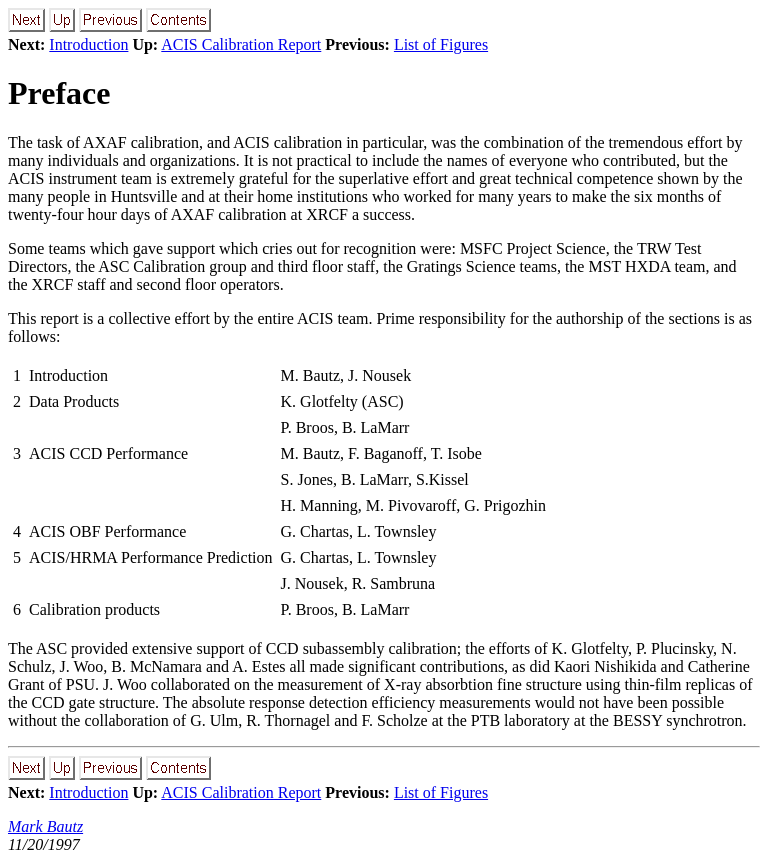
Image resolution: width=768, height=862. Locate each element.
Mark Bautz (45, 826)
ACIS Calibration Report (241, 44)
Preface (59, 93)
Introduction (88, 44)
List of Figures (441, 44)
